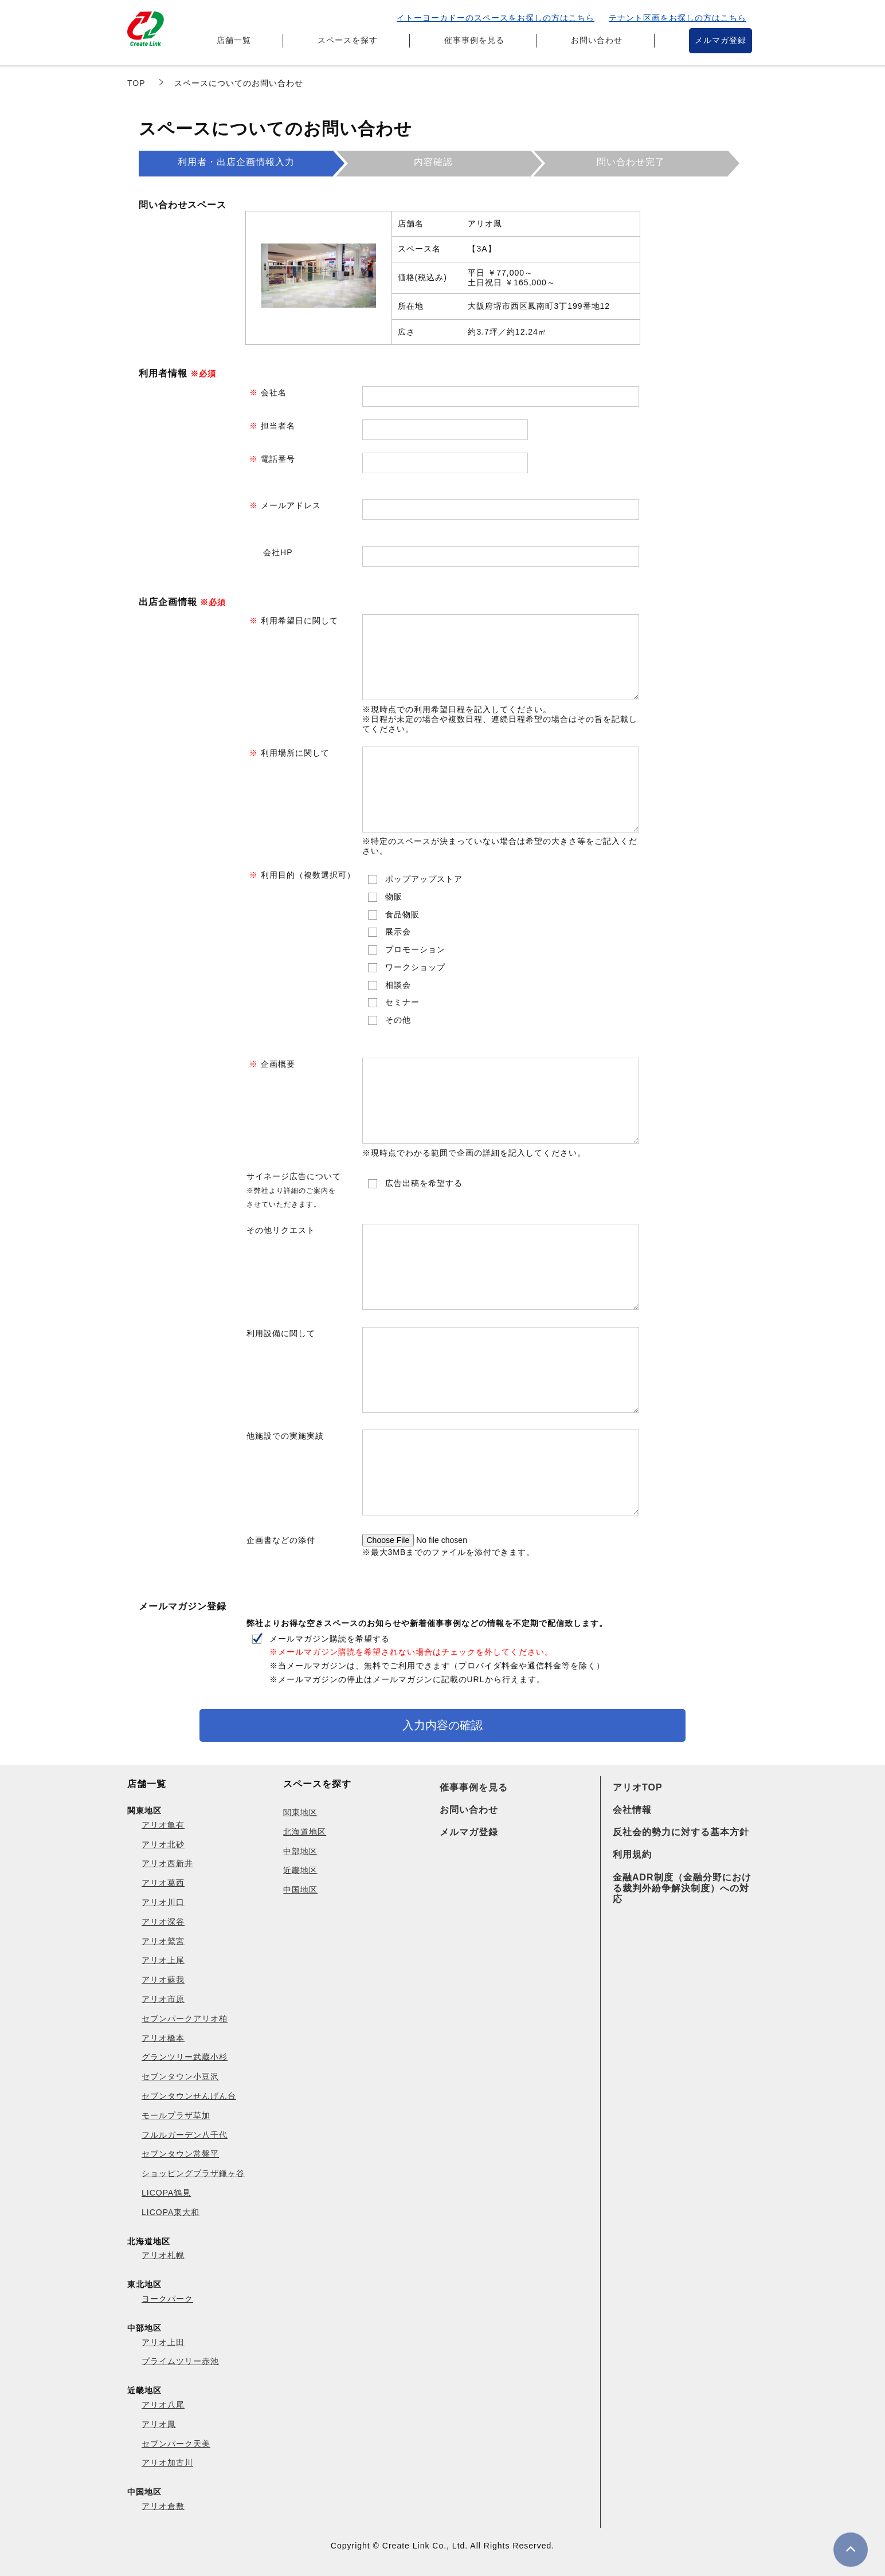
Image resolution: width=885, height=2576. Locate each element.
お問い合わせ (596, 40)
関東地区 (300, 1812)
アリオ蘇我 (163, 1979)
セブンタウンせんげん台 (189, 2095)
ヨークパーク (167, 2298)
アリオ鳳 (159, 2424)
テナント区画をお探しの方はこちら (677, 17)
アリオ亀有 (163, 1824)
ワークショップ (415, 967)
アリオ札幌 (163, 2255)
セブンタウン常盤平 (180, 2153)
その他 (398, 1019)
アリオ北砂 (163, 1844)
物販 (393, 896)
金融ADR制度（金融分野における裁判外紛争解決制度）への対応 (682, 1888)
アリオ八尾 (163, 2404)
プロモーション (415, 949)
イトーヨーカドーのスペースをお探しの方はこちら (495, 17)
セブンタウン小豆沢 (180, 2076)
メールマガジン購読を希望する (437, 1659)
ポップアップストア (424, 878)
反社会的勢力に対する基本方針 (681, 1832)
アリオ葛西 (163, 1882)
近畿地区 (300, 1870)
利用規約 (632, 1854)
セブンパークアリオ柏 (185, 2018)
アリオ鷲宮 (163, 1941)
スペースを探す (348, 40)
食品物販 (402, 914)
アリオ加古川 (167, 2462)
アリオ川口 (163, 1902)
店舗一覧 (234, 40)
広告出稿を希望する (424, 1183)
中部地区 (300, 1851)
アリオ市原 (163, 1999)
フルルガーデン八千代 (185, 2134)
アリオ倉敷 (163, 2506)
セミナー (402, 1002)
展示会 (398, 931)
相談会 (398, 984)
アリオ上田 (163, 2342)
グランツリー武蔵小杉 (185, 2056)
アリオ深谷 (163, 1921)
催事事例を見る (474, 40)
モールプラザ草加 (176, 2115)
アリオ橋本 (163, 2038)
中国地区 (300, 1889)
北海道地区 (304, 1831)
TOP (136, 83)
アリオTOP (638, 1787)
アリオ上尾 (163, 1960)
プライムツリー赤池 (180, 2361)
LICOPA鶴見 (166, 2192)
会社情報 (632, 1810)
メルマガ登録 (720, 40)
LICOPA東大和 (170, 2212)
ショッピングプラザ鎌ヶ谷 (193, 2173)
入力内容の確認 (442, 1725)
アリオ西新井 (167, 1863)
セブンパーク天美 (176, 2443)
